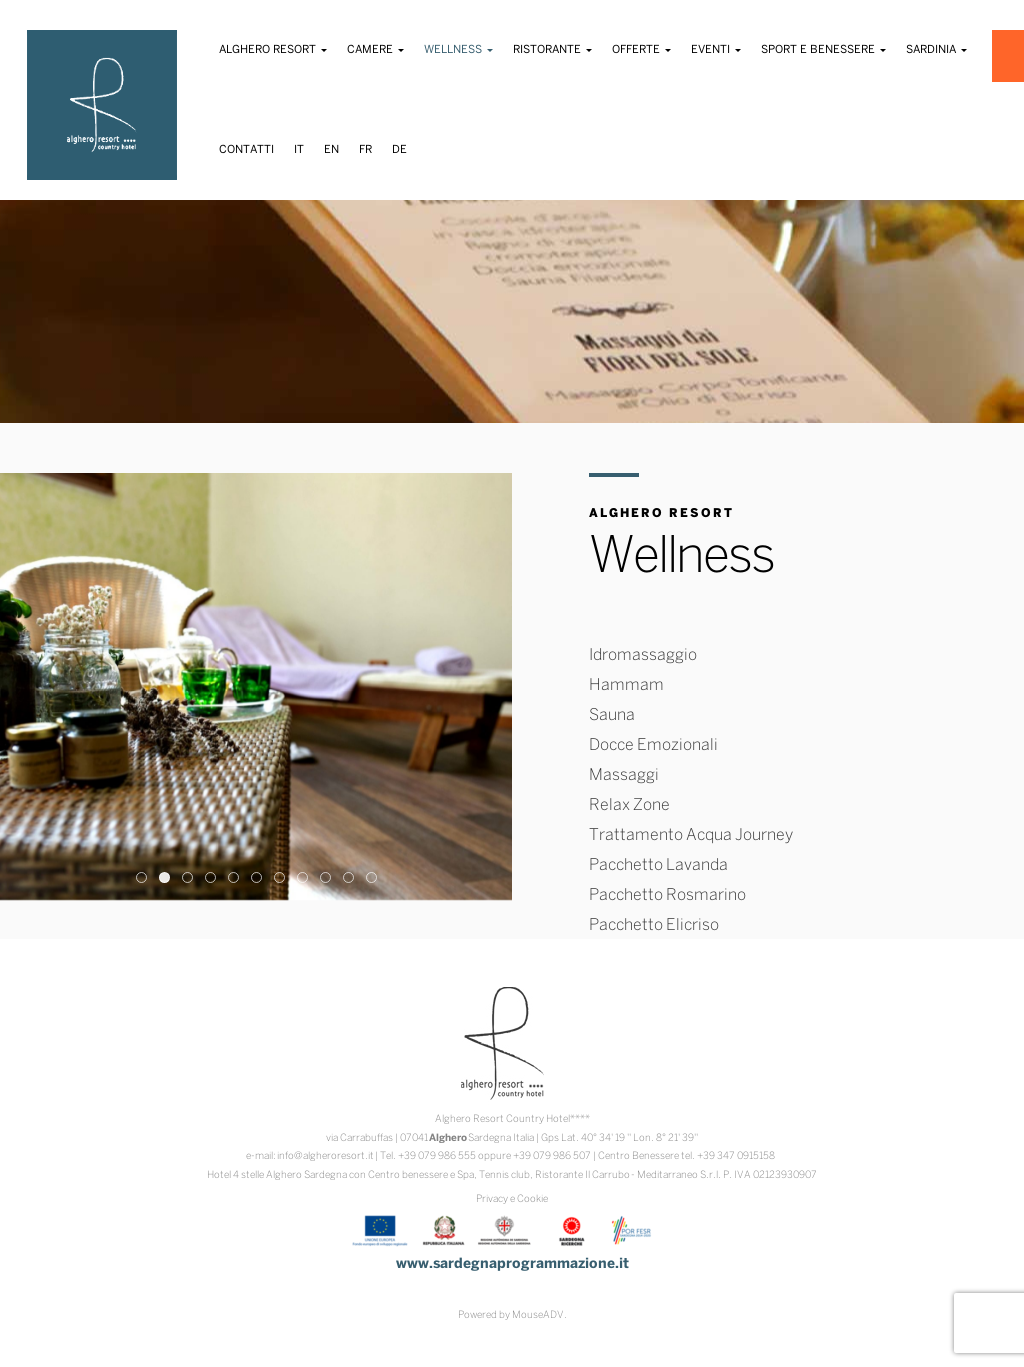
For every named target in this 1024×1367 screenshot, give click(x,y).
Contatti (246, 150)
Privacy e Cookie (512, 1199)
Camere (375, 50)
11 (371, 877)
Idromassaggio (643, 655)
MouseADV (538, 1315)
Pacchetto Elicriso (654, 925)
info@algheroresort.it (325, 1156)
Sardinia (936, 50)
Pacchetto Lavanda (658, 865)
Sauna (612, 715)
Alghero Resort (273, 50)
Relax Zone (629, 805)
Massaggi (624, 775)
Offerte (641, 50)
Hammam (626, 685)
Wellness (458, 50)
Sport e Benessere (823, 50)
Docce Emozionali (653, 745)
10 (348, 877)
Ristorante (552, 50)
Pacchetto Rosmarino (667, 895)
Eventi (716, 50)
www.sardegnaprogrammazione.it (512, 1264)
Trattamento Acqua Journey (691, 835)
